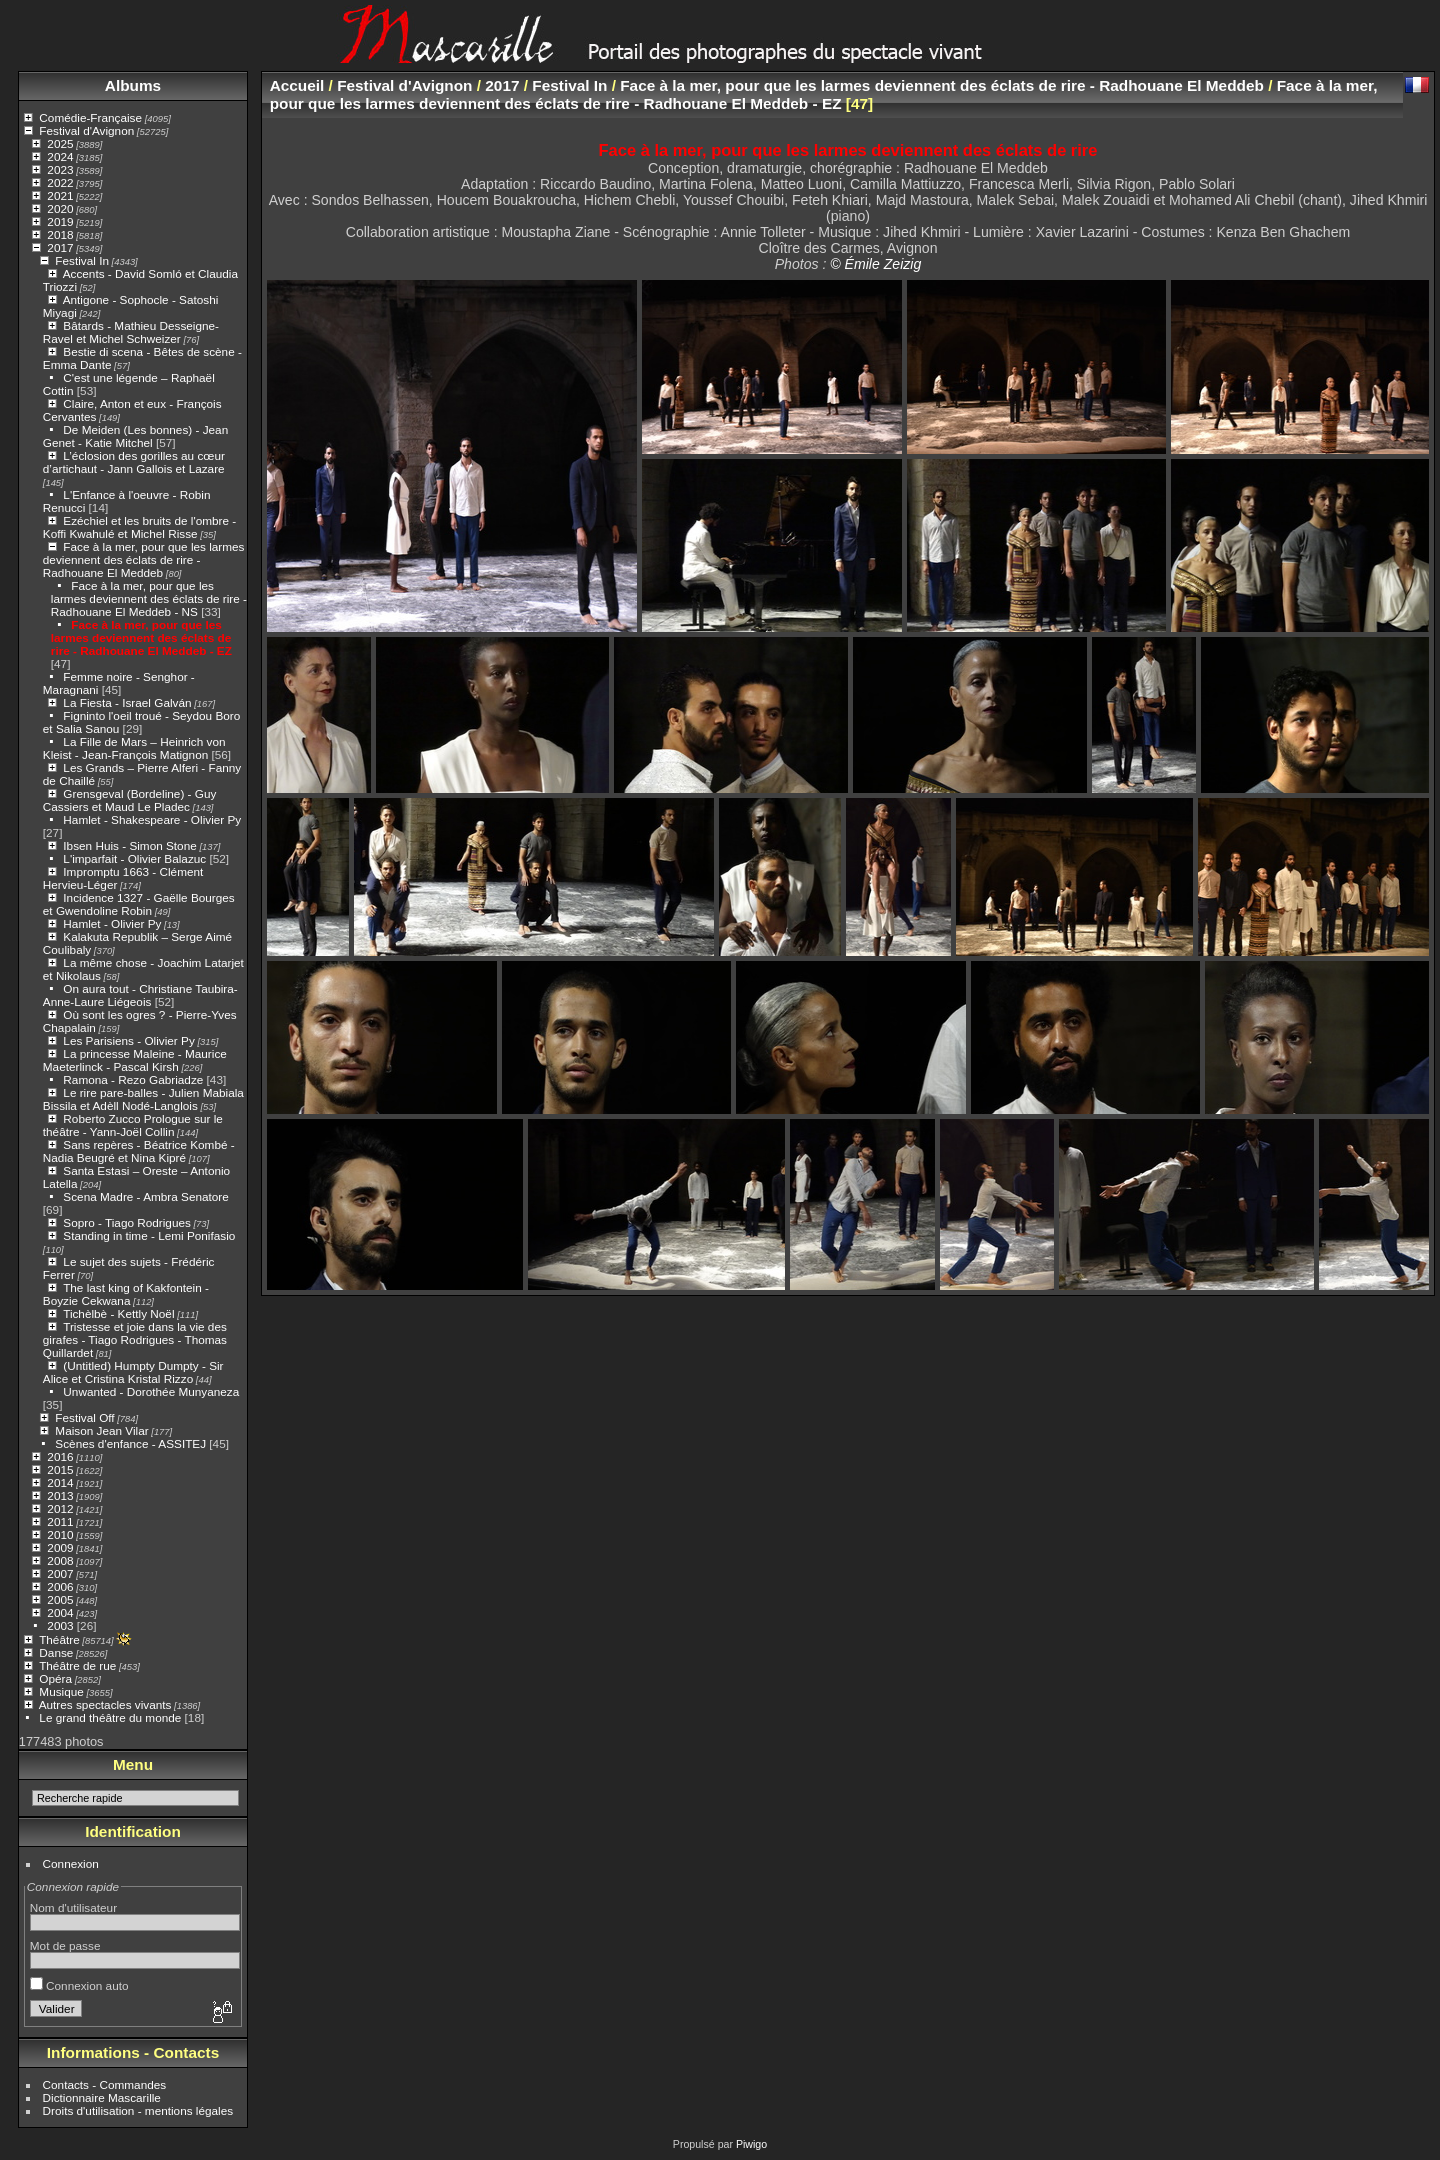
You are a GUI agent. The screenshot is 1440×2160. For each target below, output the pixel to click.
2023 (60, 169)
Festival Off (84, 1417)
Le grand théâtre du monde (110, 1717)
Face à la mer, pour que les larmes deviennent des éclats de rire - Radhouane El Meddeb (144, 559)
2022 (60, 182)
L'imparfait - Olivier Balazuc (134, 858)
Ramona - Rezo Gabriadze (133, 1079)
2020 (60, 208)
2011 (60, 1521)
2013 (60, 1495)
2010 (60, 1534)
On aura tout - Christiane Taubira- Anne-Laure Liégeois (140, 995)
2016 (60, 1456)
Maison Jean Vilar (101, 1430)
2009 (60, 1547)
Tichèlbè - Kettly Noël (118, 1313)
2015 (60, 1469)
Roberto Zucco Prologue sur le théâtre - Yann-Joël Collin (133, 1125)
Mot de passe (65, 1945)
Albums (133, 85)
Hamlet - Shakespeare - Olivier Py (152, 819)
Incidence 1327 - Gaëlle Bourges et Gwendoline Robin (139, 904)
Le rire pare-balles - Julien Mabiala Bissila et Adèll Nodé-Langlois (143, 1099)
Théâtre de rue (77, 1665)
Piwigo (751, 2144)
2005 (60, 1599)
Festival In (82, 260)
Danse (56, 1652)
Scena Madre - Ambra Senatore (145, 1196)
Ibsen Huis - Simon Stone (129, 845)
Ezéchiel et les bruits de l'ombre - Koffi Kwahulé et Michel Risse (139, 527)
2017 (60, 247)
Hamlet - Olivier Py (112, 923)
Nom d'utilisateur (73, 1907)
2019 (60, 221)
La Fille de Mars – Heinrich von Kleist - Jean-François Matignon (134, 748)
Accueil (297, 85)
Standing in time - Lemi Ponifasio (149, 1235)
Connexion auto (79, 1985)
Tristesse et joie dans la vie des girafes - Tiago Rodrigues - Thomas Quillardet (135, 1339)
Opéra (55, 1678)
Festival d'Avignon (86, 130)
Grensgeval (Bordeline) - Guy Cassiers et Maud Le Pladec (130, 800)
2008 (60, 1560)
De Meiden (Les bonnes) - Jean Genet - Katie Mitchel (135, 436)
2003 (60, 1625)
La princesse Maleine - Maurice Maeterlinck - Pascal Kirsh (135, 1060)
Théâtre (59, 1639)
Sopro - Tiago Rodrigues (127, 1222)
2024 (60, 156)
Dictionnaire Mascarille (102, 2097)
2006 (60, 1586)
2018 (60, 234)
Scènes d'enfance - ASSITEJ (130, 1443)
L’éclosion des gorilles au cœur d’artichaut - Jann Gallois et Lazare (134, 462)
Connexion (71, 1863)
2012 (60, 1508)
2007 (60, 1573)
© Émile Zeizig (875, 264)
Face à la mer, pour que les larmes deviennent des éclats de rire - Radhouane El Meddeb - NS (149, 598)
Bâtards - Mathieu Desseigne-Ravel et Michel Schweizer (131, 332)
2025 (60, 143)
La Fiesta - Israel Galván (127, 702)
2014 (60, 1482)
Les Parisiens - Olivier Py (128, 1040)
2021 (60, 195)
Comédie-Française (90, 117)
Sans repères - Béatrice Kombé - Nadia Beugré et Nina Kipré (139, 1151)
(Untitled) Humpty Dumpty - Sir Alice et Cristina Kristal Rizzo (133, 1372)
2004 (60, 1612)
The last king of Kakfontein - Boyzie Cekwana (126, 1294)
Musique (61, 1691)
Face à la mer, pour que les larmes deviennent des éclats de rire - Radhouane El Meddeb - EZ (141, 637)
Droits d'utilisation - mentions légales (138, 2110)
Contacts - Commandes (105, 2084)
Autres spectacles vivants (105, 1704)
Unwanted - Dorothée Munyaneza (151, 1391)
